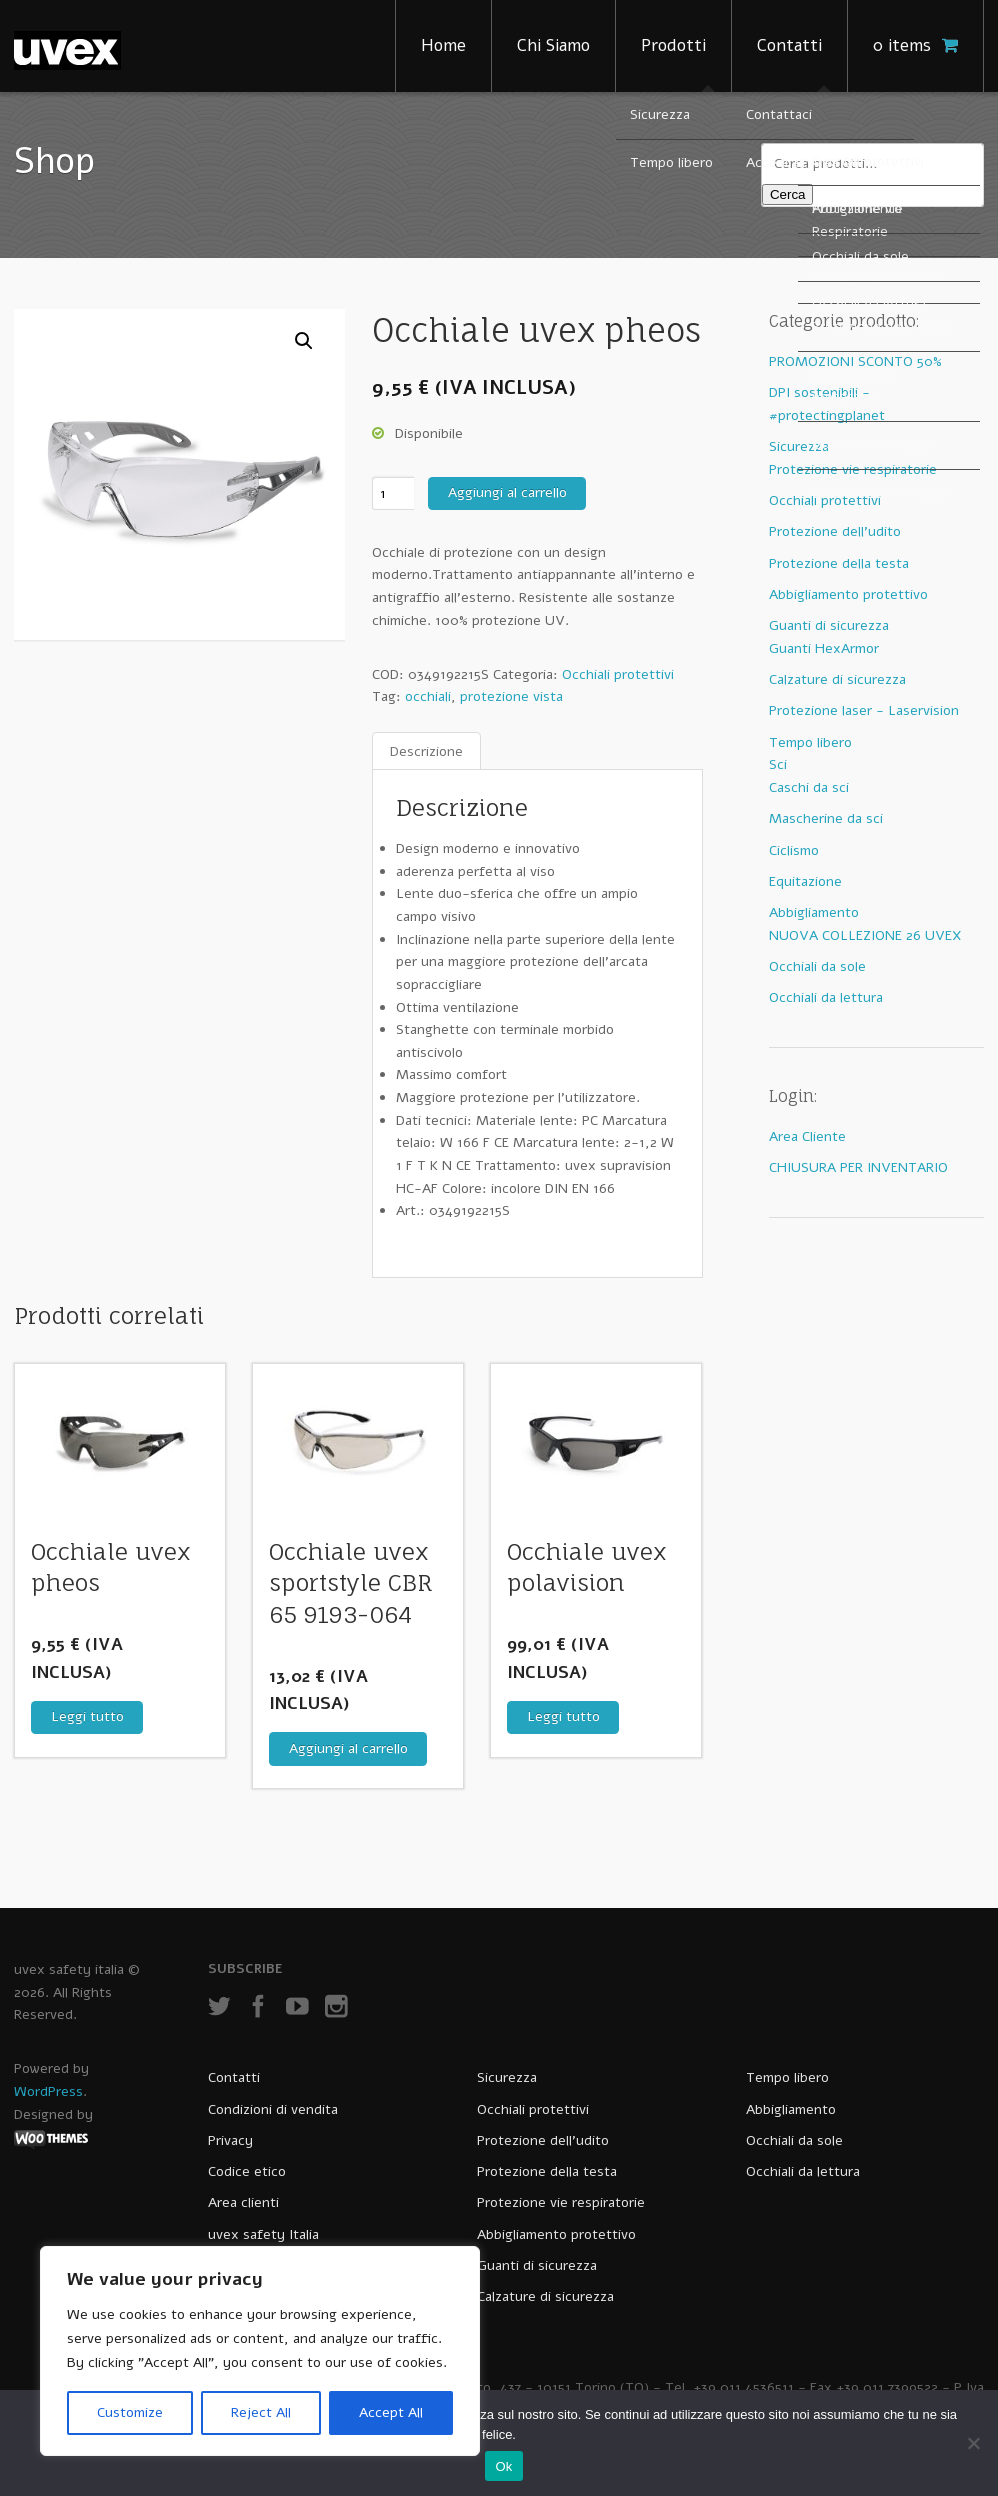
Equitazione (805, 881)
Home (443, 45)
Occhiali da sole (817, 966)
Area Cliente (807, 1136)
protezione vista (511, 696)
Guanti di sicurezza (829, 625)
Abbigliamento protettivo (848, 594)
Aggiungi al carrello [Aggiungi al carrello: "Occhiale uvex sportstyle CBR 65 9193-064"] (348, 1748)
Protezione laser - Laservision (864, 710)
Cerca (788, 194)
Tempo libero (810, 742)
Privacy (230, 2140)
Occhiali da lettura (826, 997)
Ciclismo (794, 850)
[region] (260, 2351)
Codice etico (247, 2171)
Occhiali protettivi (618, 674)
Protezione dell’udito (543, 2140)
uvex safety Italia (263, 2234)
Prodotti (673, 45)
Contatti (789, 45)
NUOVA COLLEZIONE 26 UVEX (865, 935)
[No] (973, 2443)
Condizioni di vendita (273, 2109)
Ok (503, 2466)
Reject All (261, 2412)
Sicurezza (799, 446)
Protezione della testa (839, 563)
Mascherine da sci (826, 818)
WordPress (48, 2091)
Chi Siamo (553, 45)
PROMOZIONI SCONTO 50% (855, 361)
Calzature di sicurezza (837, 679)
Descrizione (426, 750)
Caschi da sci (809, 787)
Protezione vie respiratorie (853, 469)
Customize (130, 2412)
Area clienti (243, 2202)
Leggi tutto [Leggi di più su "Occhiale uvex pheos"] (87, 1716)
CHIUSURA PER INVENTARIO (858, 1167)
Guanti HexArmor (824, 648)
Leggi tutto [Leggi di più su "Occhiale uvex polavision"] (563, 1716)
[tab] (426, 751)
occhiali (428, 696)
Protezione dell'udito (835, 531)
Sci (778, 764)
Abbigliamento (814, 912)
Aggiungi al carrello (507, 492)
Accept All (391, 2412)
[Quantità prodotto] (393, 493)
